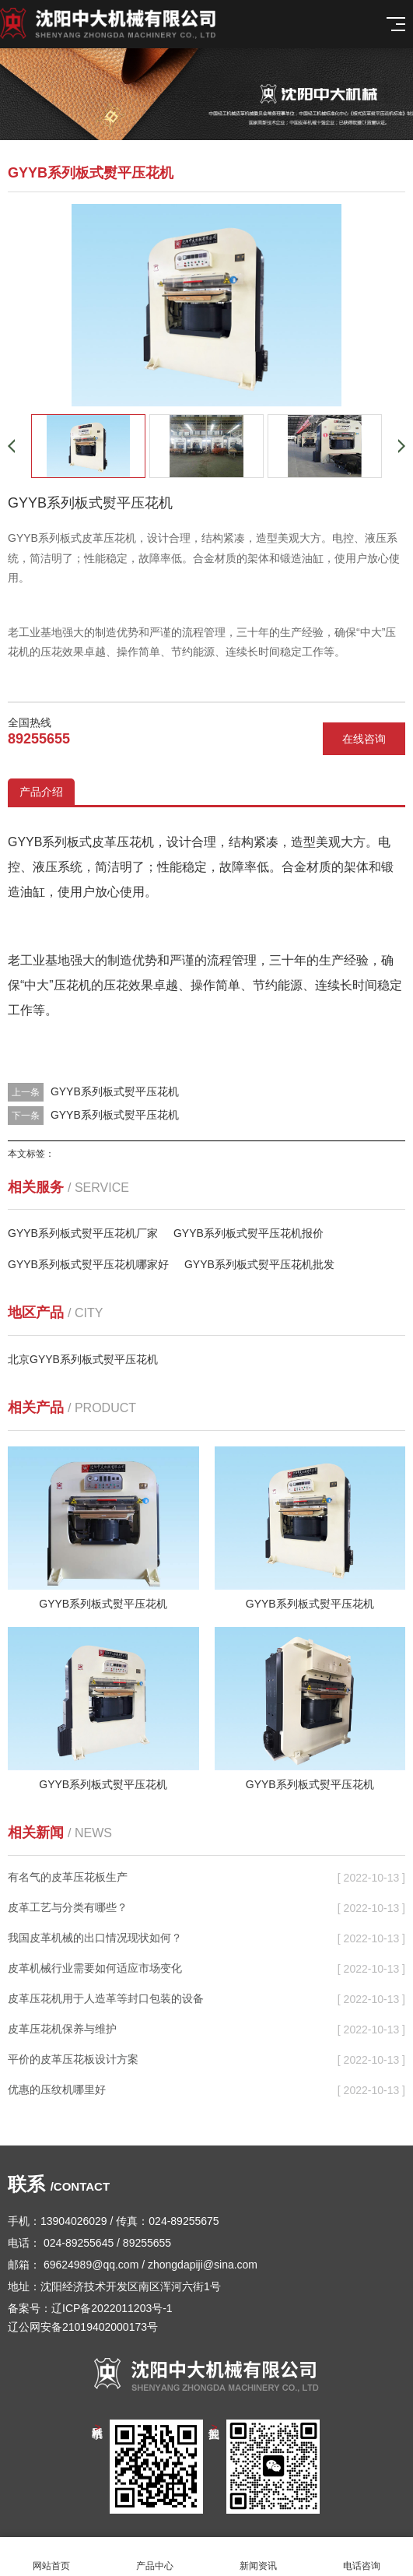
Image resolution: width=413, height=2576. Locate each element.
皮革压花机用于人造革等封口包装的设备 (106, 1998)
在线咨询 (364, 739)
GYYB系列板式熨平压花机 (115, 1091)
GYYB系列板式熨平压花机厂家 (83, 1233)
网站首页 (51, 2557)
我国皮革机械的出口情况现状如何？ (95, 1937)
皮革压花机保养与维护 (62, 2028)
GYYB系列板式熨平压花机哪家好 (88, 1264)
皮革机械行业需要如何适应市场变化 (95, 1968)
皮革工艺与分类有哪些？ (68, 1907)
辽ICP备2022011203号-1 (112, 2308)
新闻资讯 (258, 2557)
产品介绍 (41, 791)
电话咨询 (361, 2557)
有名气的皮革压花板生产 (68, 1877)
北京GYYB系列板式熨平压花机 (83, 1359)
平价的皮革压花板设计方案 (73, 2059)
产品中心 (155, 2557)
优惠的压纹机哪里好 (57, 2089)
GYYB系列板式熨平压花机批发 (259, 1264)
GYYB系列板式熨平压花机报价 (248, 1233)
